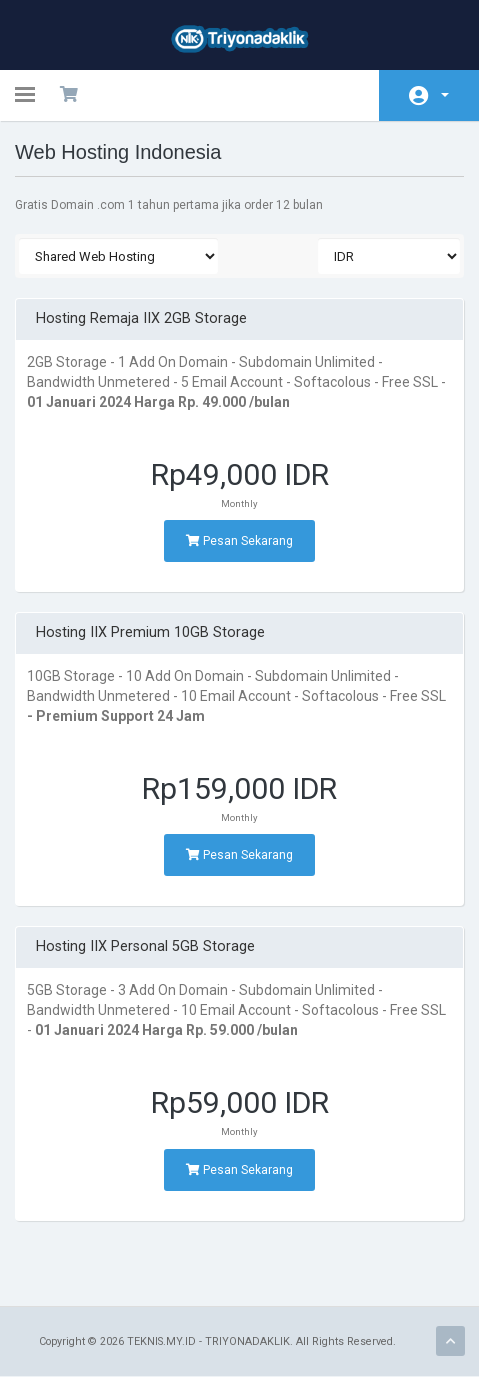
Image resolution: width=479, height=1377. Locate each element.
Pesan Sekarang (239, 541)
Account (445, 95)
